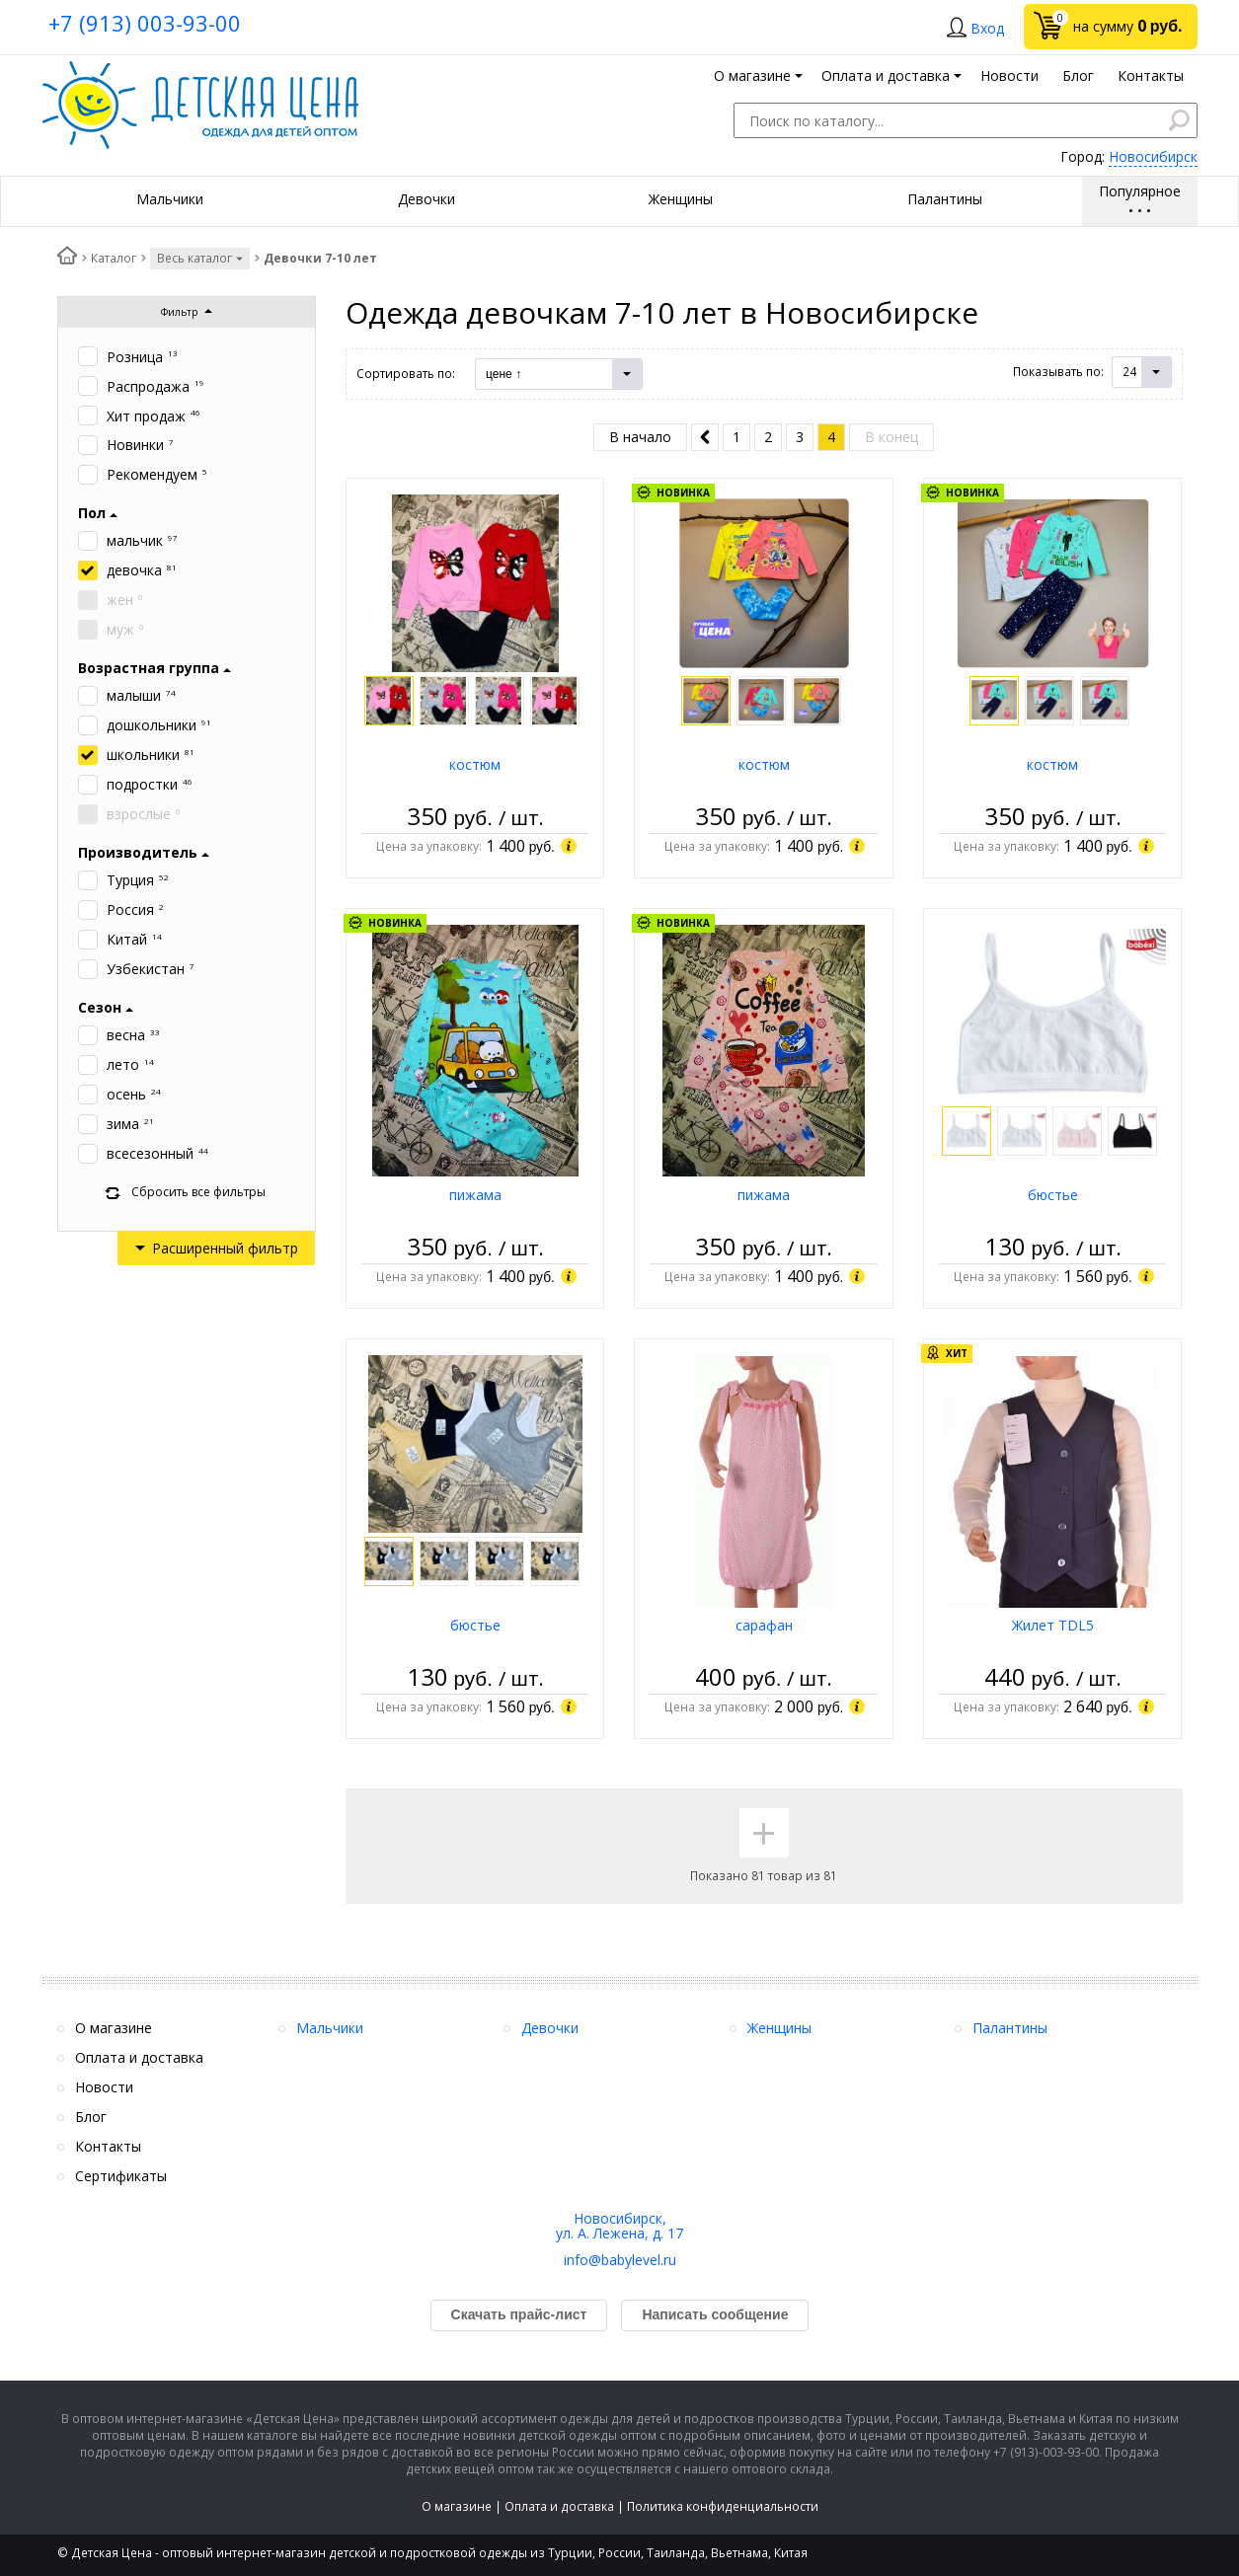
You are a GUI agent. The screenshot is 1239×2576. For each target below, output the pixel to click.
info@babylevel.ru (620, 2259)
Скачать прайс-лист (519, 2314)
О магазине (457, 2506)
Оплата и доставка (559, 2506)
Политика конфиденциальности (722, 2506)
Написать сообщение (715, 2314)
